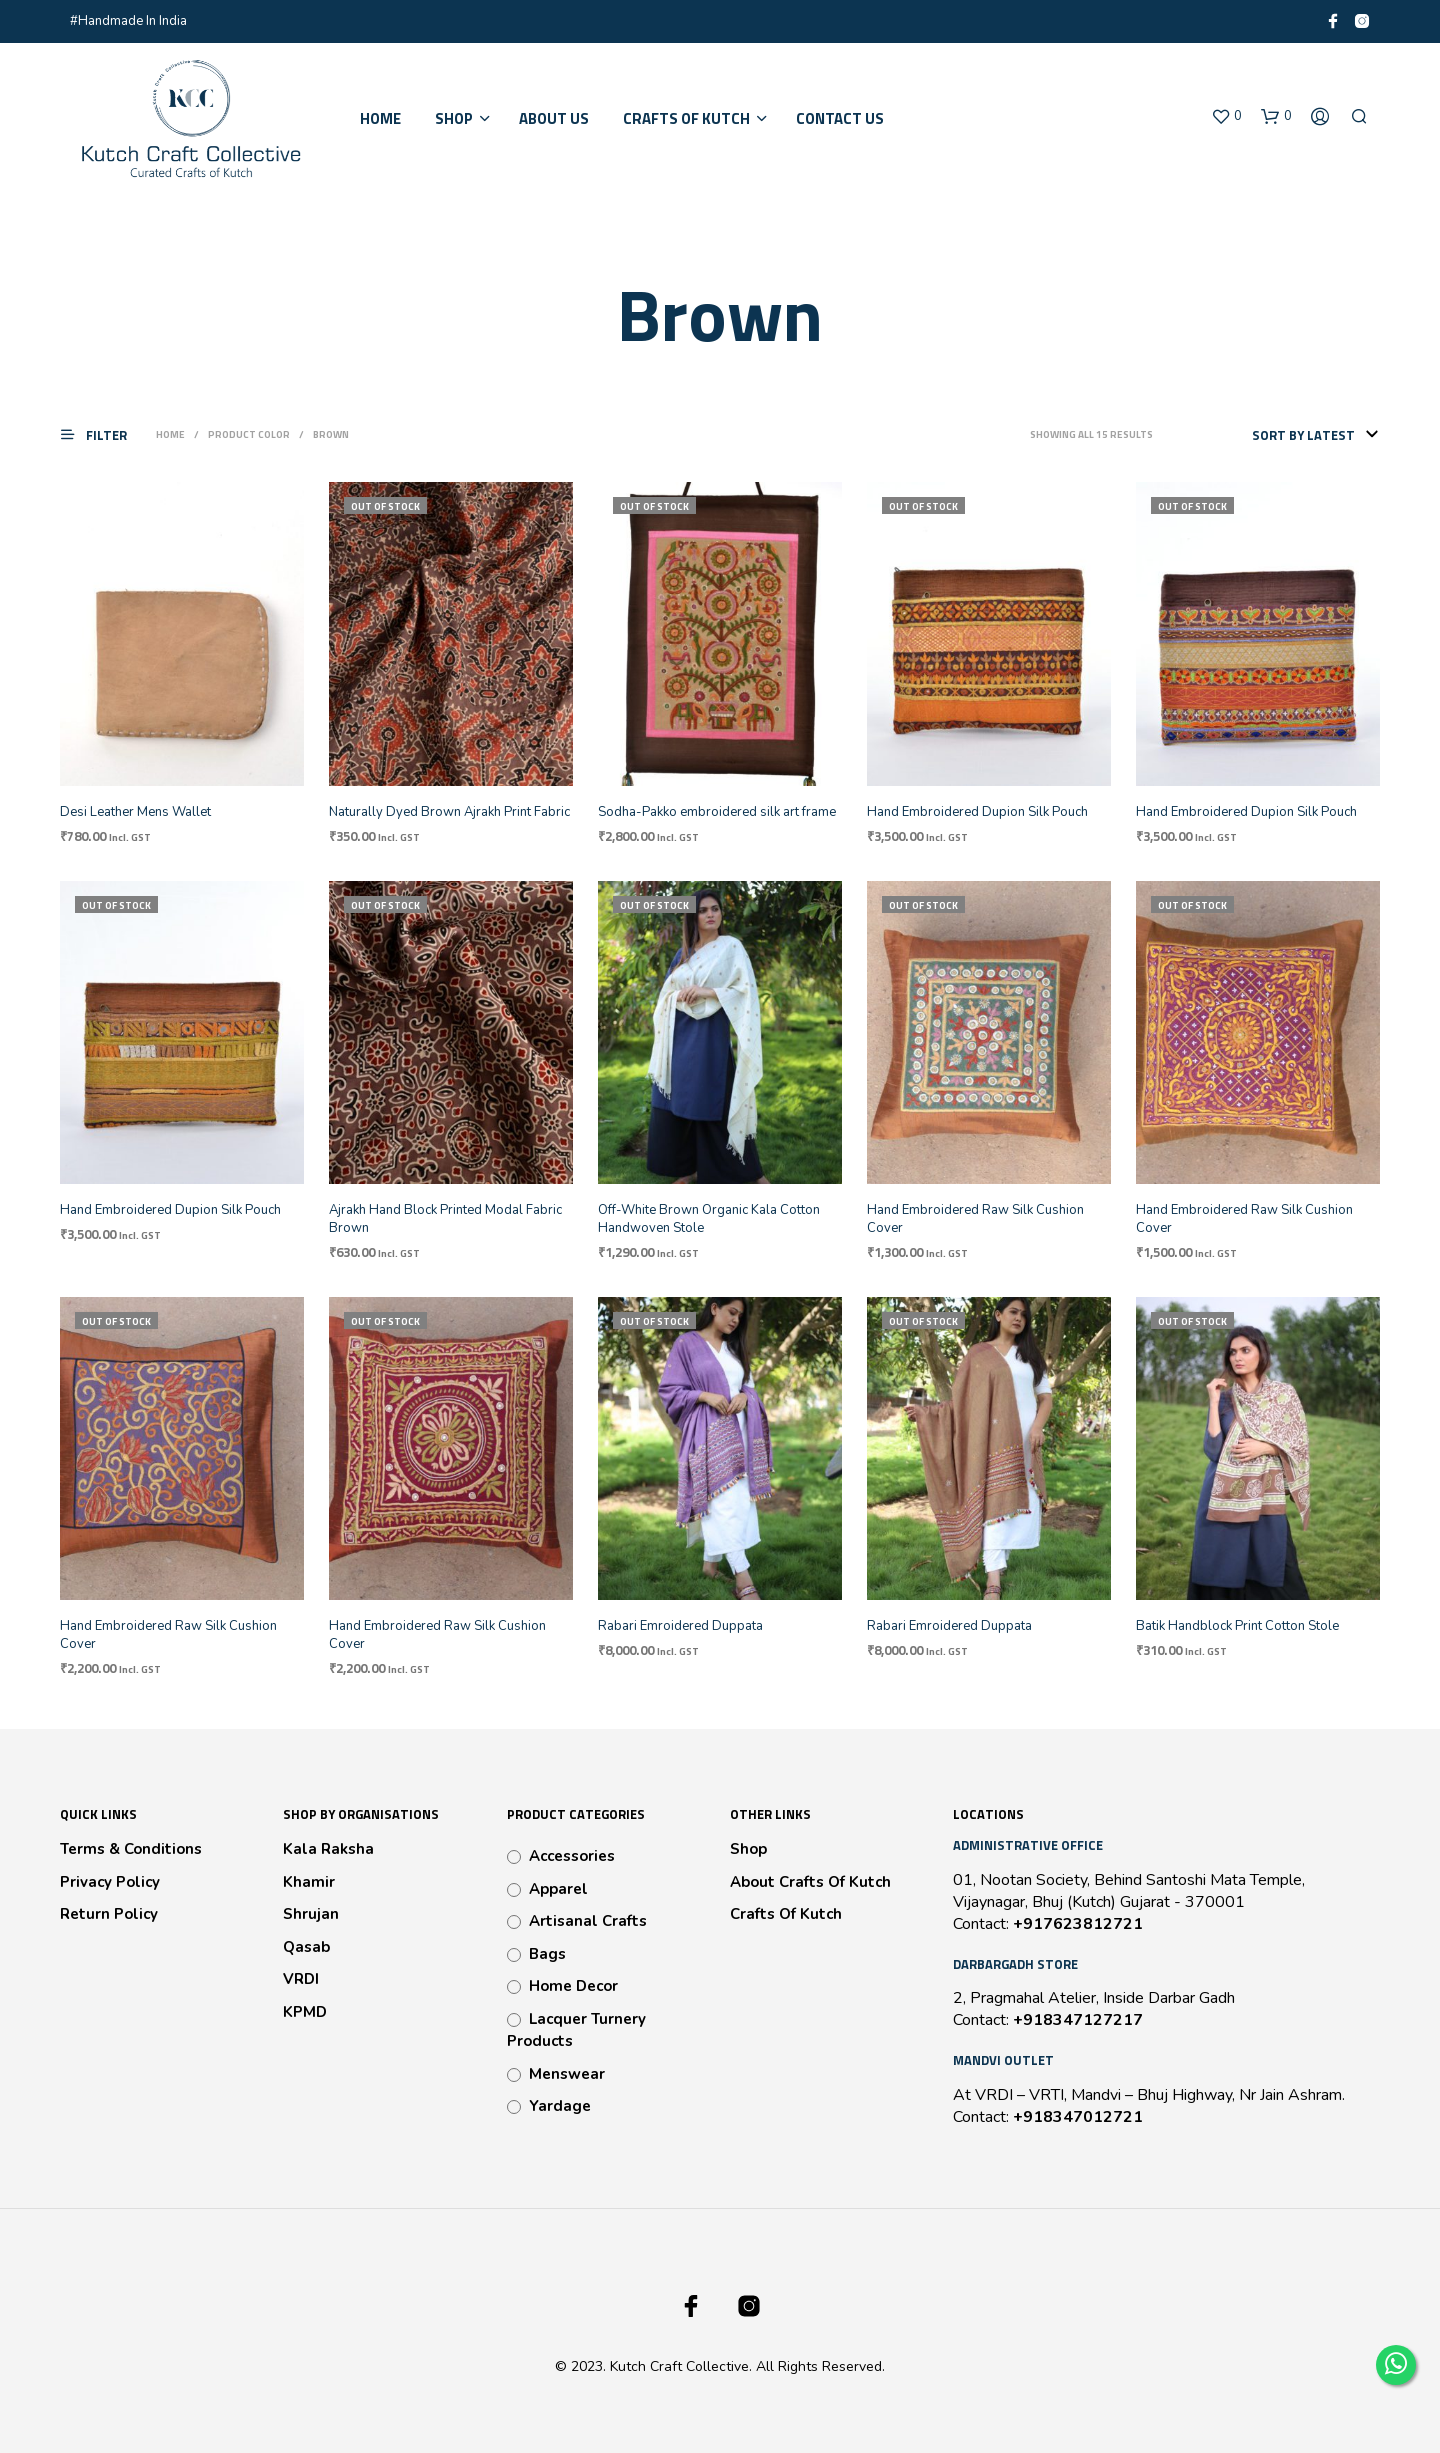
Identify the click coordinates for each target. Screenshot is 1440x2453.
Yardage (560, 2106)
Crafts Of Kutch (786, 1914)
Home (380, 119)
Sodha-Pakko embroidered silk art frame (717, 812)
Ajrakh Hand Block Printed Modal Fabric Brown (445, 1219)
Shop (454, 119)
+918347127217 (1078, 2020)
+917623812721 (1078, 1924)
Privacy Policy (110, 1882)
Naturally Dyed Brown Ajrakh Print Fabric (449, 812)
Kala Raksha (328, 1849)
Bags (547, 1954)
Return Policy (109, 1914)
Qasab (306, 1947)
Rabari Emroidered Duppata (680, 1626)
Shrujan (311, 1914)
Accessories (572, 1856)
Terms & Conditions (131, 1849)
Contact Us (840, 119)
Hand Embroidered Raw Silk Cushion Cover (975, 1219)
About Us (554, 119)
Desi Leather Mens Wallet (135, 812)
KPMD (305, 2012)
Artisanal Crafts (588, 1921)
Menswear (567, 2074)
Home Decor (573, 1986)
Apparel (558, 1889)
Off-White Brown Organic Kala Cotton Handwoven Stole (709, 1219)
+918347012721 (1078, 2117)
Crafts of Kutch (686, 119)
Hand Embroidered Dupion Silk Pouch (977, 812)
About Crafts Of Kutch (810, 1882)
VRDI (301, 1979)
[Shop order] (1274, 435)
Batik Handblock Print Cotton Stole (1237, 1626)
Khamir (309, 1882)
